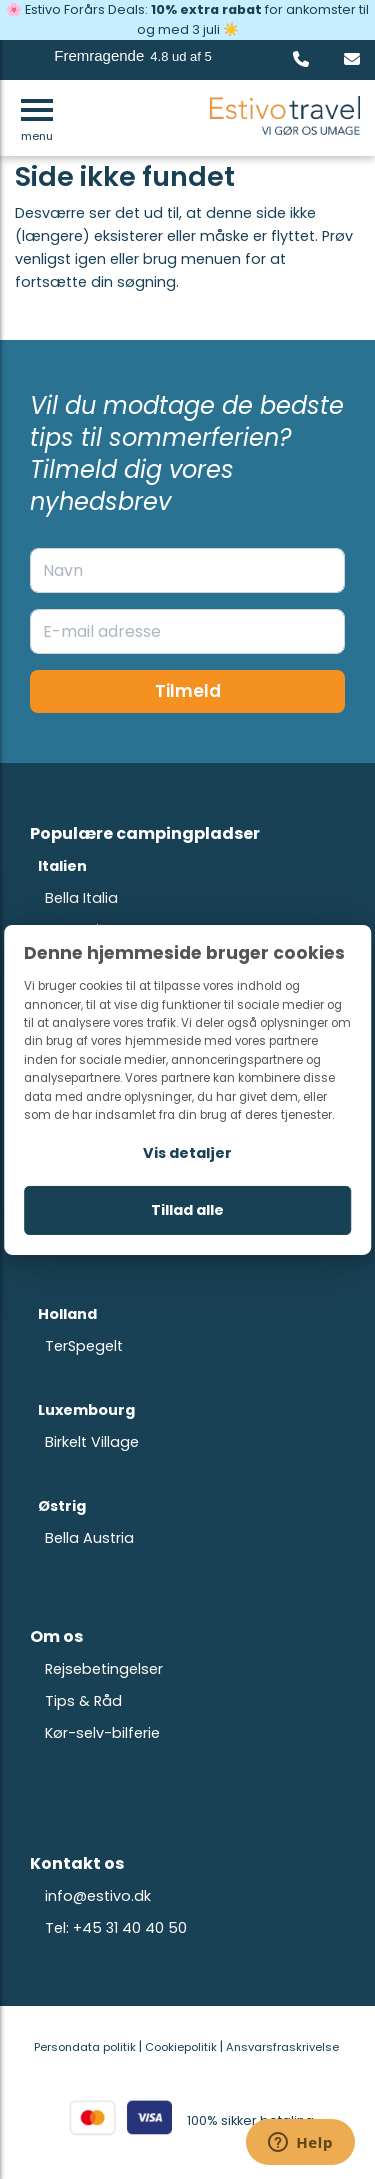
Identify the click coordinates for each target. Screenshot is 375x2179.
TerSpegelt (84, 1346)
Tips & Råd (83, 1701)
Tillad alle (187, 1210)
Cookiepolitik (181, 2047)
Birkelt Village (92, 1442)
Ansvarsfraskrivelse (282, 2047)
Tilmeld (188, 691)
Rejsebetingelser (104, 1669)
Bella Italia (81, 898)
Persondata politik (85, 2047)
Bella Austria (89, 1538)
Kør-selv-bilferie (102, 1733)
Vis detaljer (187, 1152)
